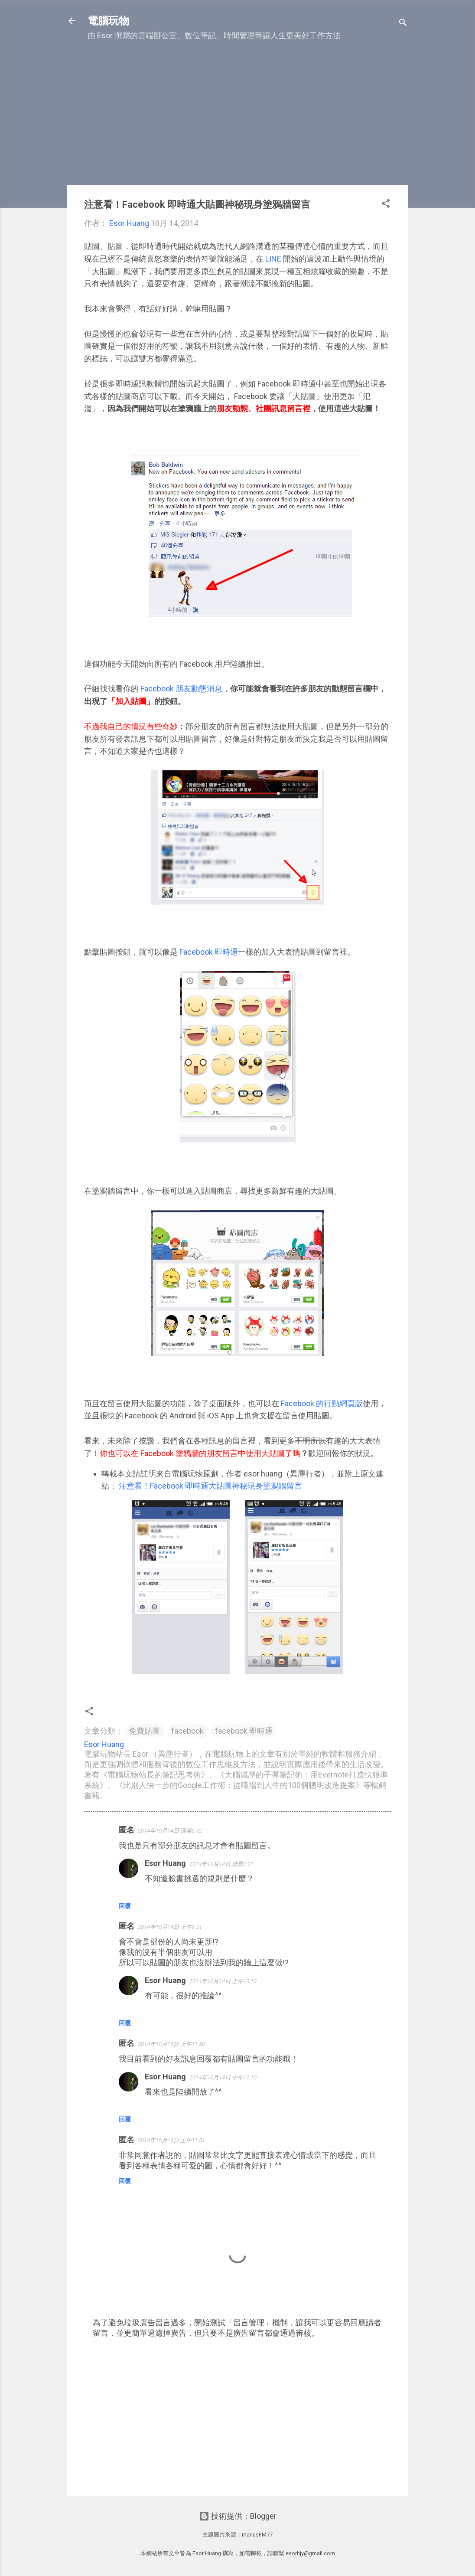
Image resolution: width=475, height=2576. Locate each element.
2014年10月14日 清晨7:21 (221, 1864)
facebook (187, 1730)
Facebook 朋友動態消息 (180, 688)
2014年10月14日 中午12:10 (223, 2077)
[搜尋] (403, 23)
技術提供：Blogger (238, 2515)
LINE (273, 258)
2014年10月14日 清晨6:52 (170, 1830)
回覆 (125, 1905)
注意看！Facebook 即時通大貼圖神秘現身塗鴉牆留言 (209, 1485)
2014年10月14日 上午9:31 (170, 1927)
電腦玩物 (108, 21)
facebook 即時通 (244, 1730)
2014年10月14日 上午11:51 (171, 2140)
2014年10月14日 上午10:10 (223, 1981)
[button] (386, 204)
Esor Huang (165, 1863)
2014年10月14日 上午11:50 (171, 2044)
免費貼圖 (144, 1730)
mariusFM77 (257, 2534)
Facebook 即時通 (208, 951)
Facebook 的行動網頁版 (321, 1403)
